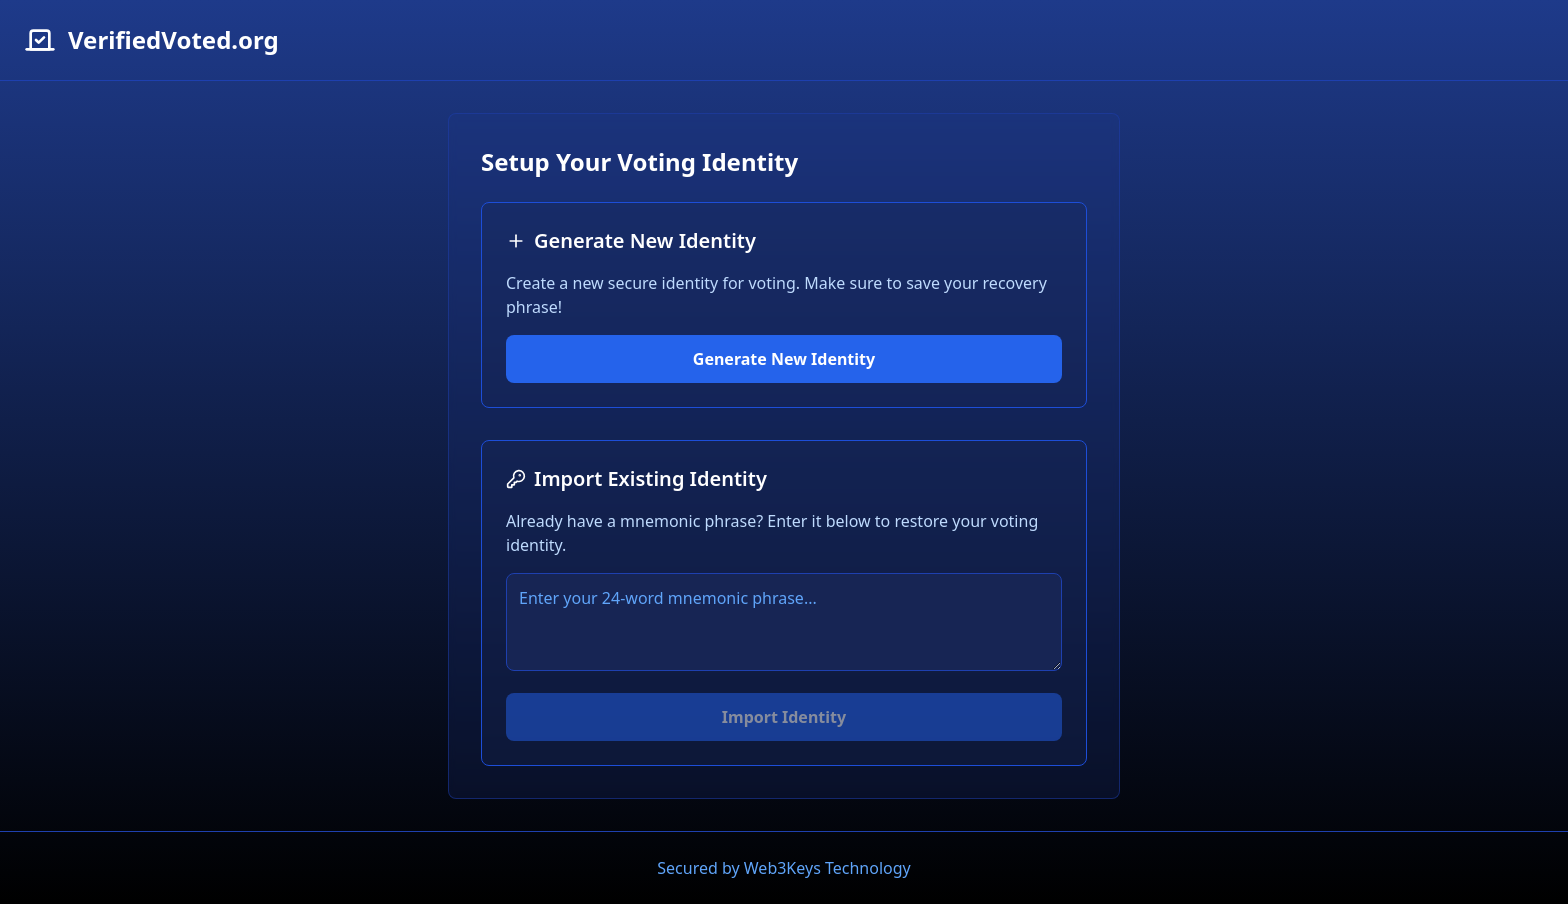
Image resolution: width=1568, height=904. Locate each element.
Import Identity (784, 717)
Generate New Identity (784, 359)
